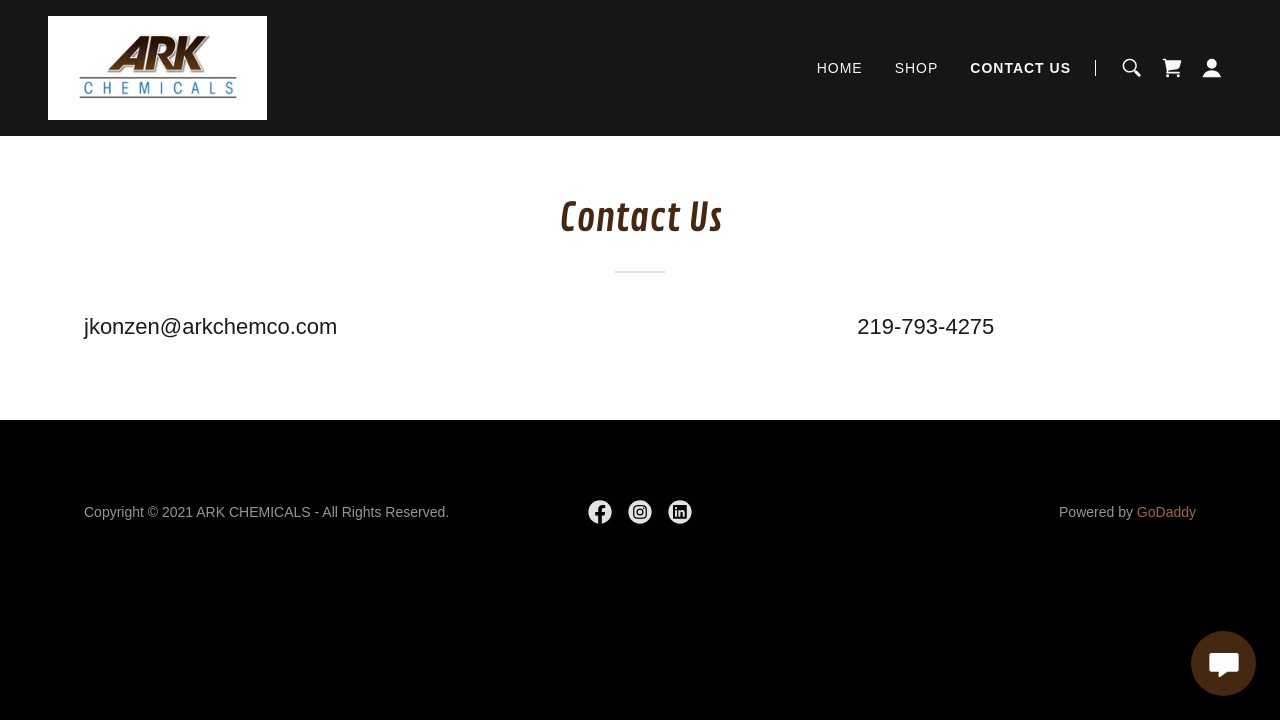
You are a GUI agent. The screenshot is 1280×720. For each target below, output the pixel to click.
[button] (1212, 68)
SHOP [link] (917, 68)
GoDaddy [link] (1166, 512)
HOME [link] (840, 68)
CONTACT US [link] (1020, 68)
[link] (157, 66)
